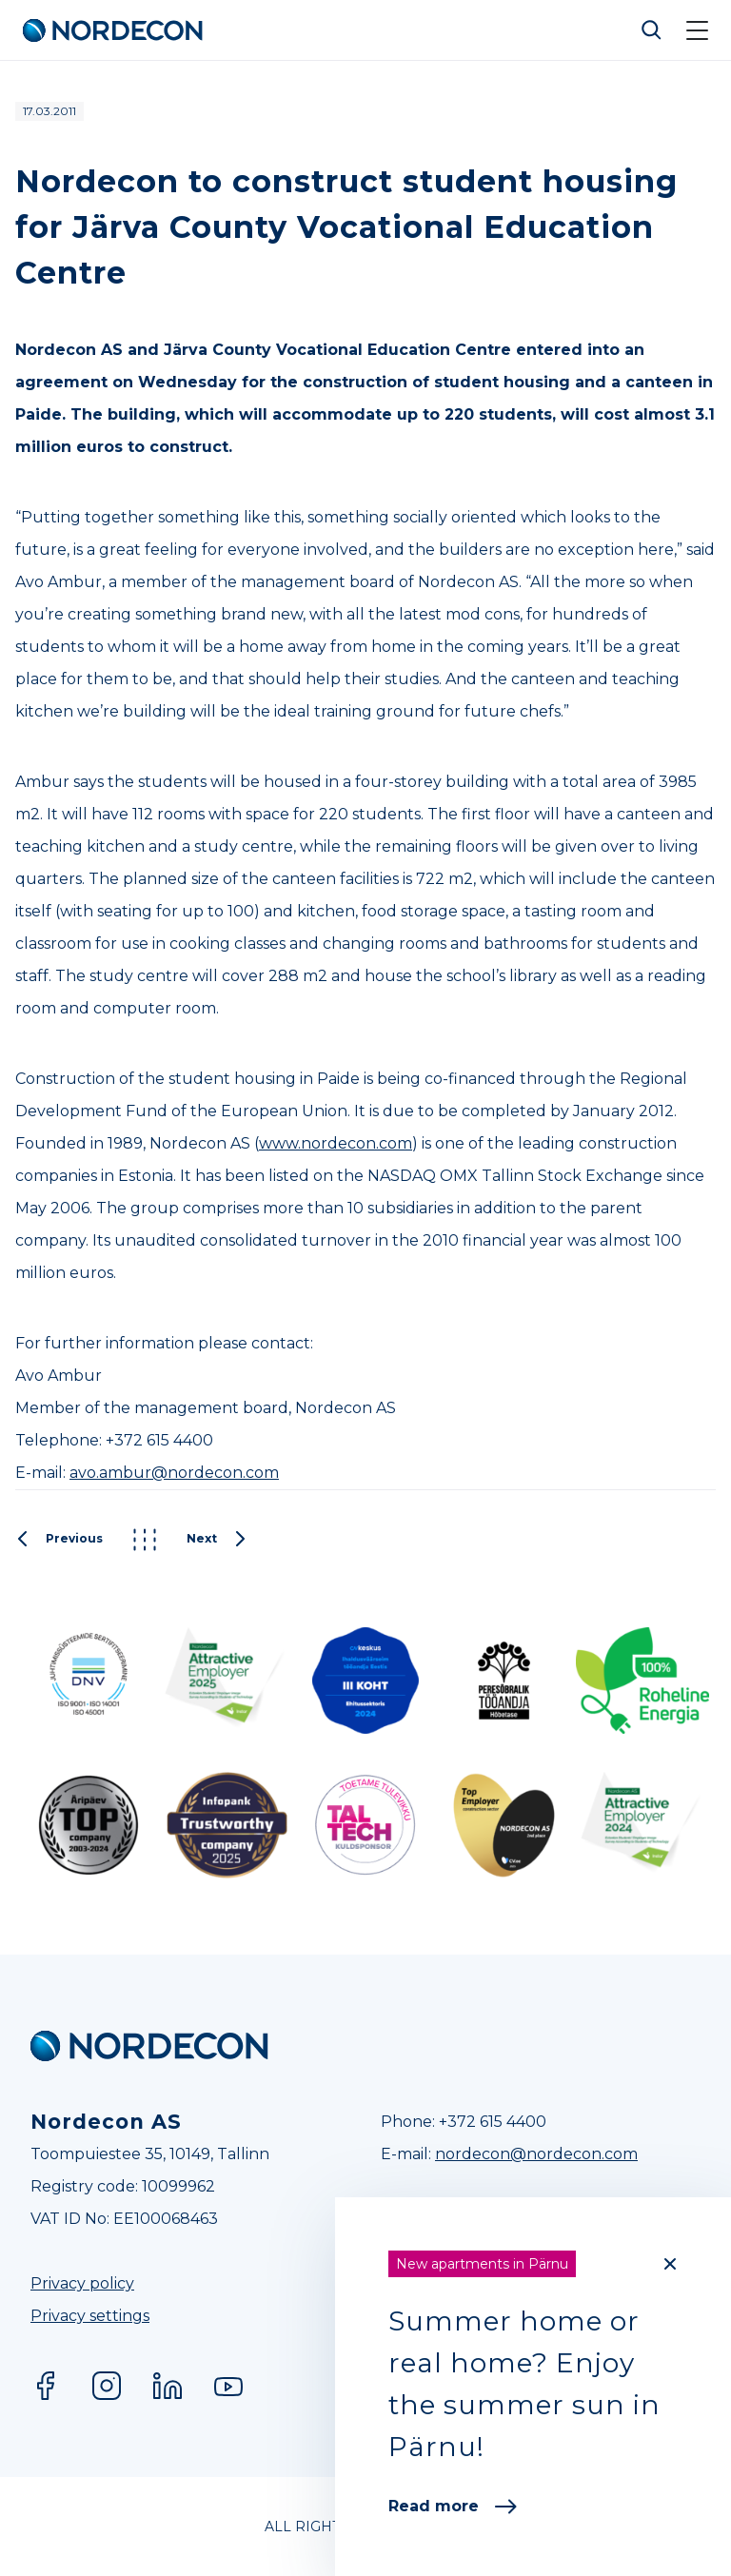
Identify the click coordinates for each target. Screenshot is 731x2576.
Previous (59, 1539)
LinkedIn (167, 2385)
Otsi (652, 30)
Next (217, 1539)
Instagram (106, 2385)
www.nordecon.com (335, 1143)
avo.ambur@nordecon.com (174, 1473)
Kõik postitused (144, 1539)
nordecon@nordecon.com (536, 2154)
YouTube (228, 2385)
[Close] (670, 2263)
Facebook (45, 2385)
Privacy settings (89, 2316)
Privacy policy (82, 2283)
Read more (452, 2506)
